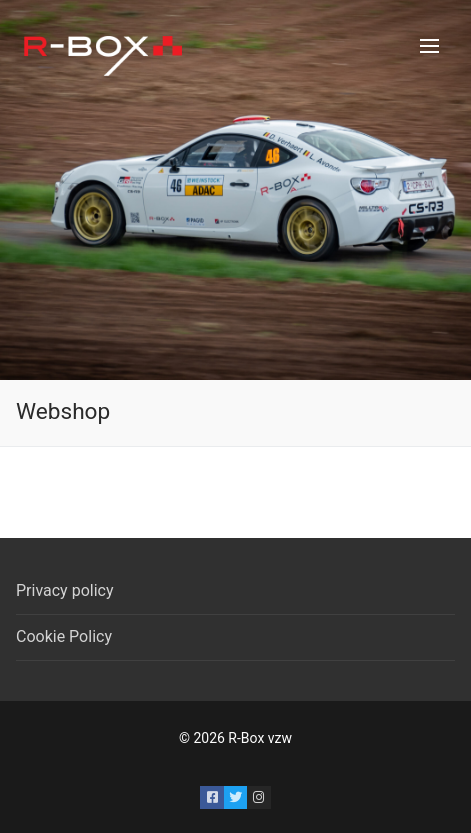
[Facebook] (211, 797)
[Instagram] (258, 797)
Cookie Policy (64, 636)
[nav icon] (429, 46)
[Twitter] (235, 797)
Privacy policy (65, 590)
